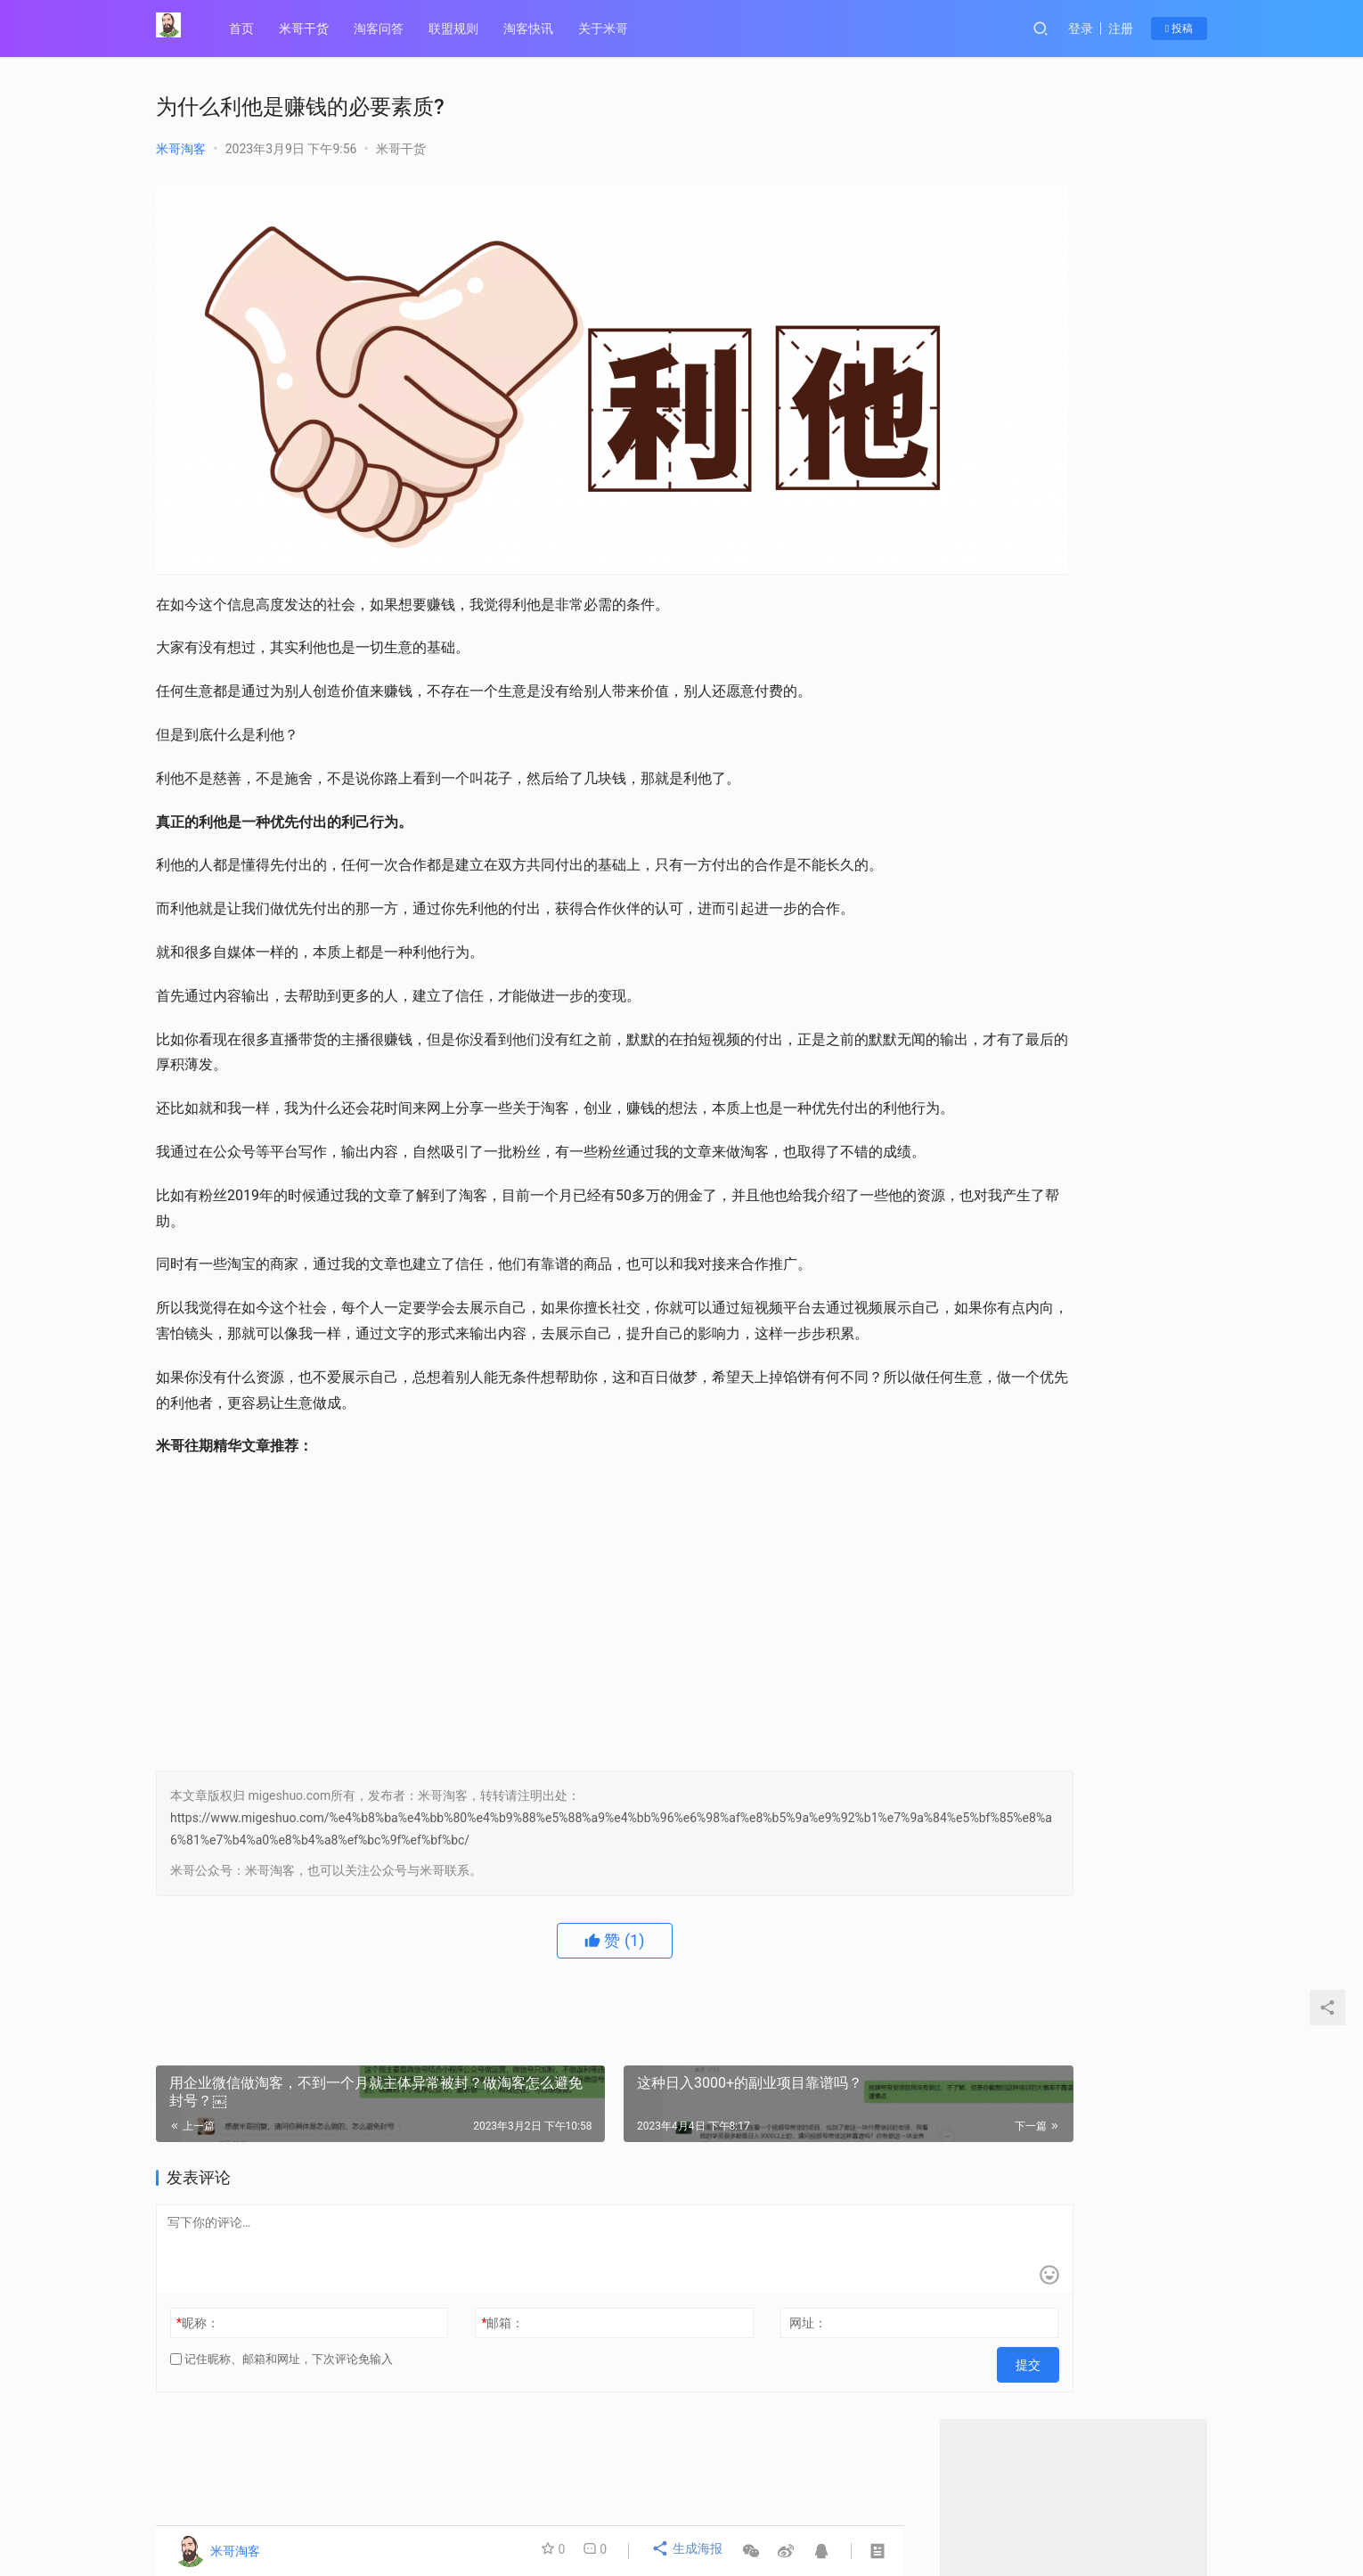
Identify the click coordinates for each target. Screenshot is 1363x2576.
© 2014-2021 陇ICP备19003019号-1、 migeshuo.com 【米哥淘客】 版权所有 (456, 2518)
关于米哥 (607, 28)
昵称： (197, 2330)
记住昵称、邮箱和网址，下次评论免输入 (281, 2366)
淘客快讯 (532, 28)
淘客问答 (382, 28)
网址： (695, 2330)
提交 (865, 2366)
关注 (1034, 627)
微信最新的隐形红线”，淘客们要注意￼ (1073, 830)
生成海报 (689, 2551)
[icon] (1189, 2505)
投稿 (1179, 28)
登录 (1080, 28)
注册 (1120, 28)
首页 (245, 28)
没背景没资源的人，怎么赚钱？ (1052, 767)
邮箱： (446, 2330)
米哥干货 (307, 28)
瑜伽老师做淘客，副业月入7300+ (1057, 798)
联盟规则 (457, 28)
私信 (1113, 627)
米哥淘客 (181, 149)
